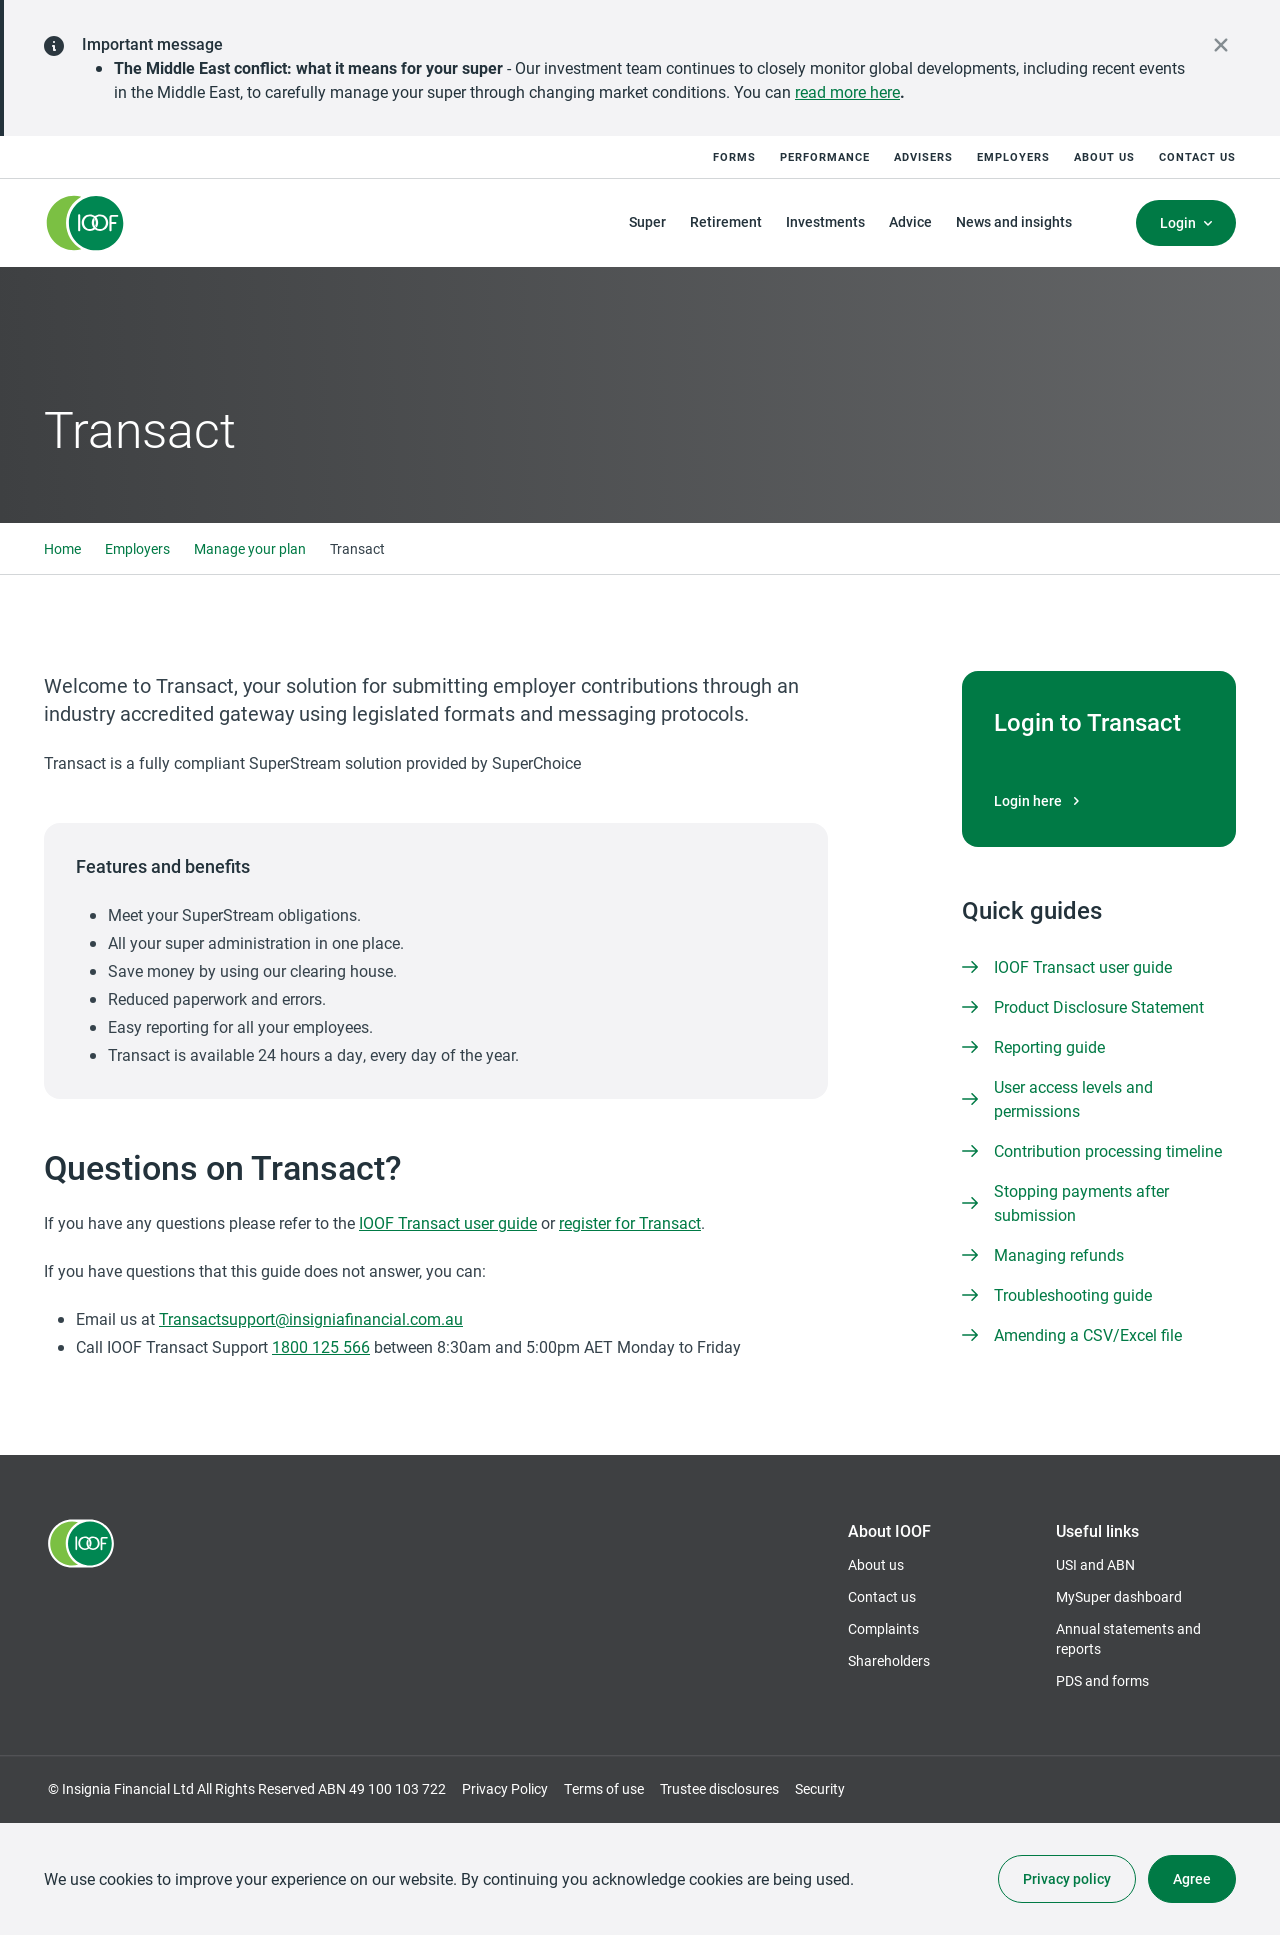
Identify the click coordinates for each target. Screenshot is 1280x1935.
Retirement (726, 221)
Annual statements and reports (1128, 1638)
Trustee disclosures (719, 1788)
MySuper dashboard (1119, 1597)
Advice (910, 221)
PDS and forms (1102, 1680)
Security (820, 1788)
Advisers (923, 156)
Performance (825, 156)
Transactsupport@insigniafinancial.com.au (311, 1318)
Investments (825, 221)
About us (1104, 156)
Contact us (1197, 156)
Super (647, 221)
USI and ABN (1095, 1564)
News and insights (1014, 221)
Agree (1192, 1878)
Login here (1039, 801)
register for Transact (630, 1222)
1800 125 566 (321, 1346)
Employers (1013, 156)
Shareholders (889, 1661)
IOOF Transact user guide (448, 1222)
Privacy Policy (505, 1788)
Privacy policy (1067, 1878)
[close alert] (1221, 45)
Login (1178, 222)
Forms (734, 156)
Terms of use (604, 1788)
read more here (847, 91)
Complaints (883, 1628)
